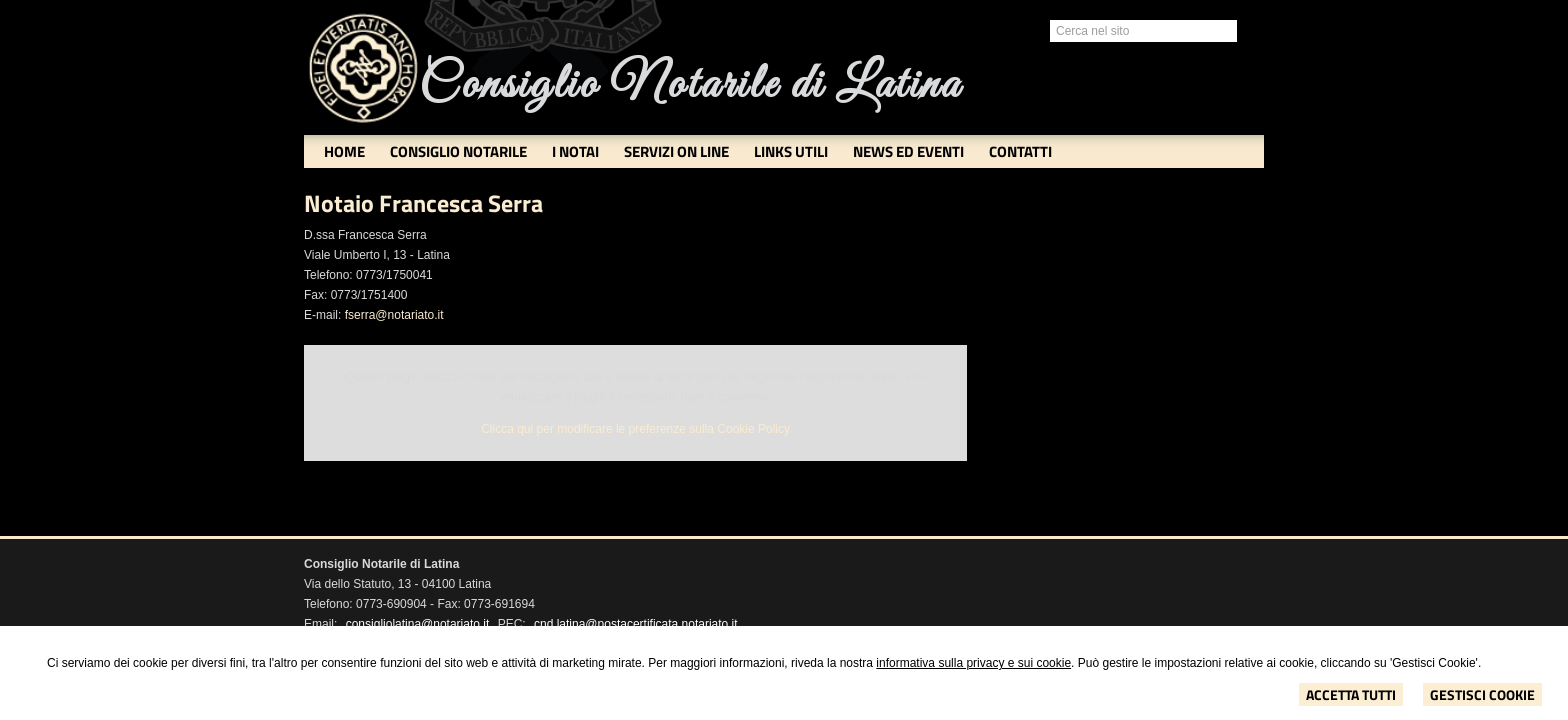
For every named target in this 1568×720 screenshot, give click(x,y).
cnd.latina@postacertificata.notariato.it (636, 624)
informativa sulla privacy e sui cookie (973, 663)
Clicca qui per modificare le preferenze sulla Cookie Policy (635, 429)
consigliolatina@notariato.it (418, 624)
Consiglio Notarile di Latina (690, 85)
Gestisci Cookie (1482, 694)
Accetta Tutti (1351, 694)
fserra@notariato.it (394, 315)
